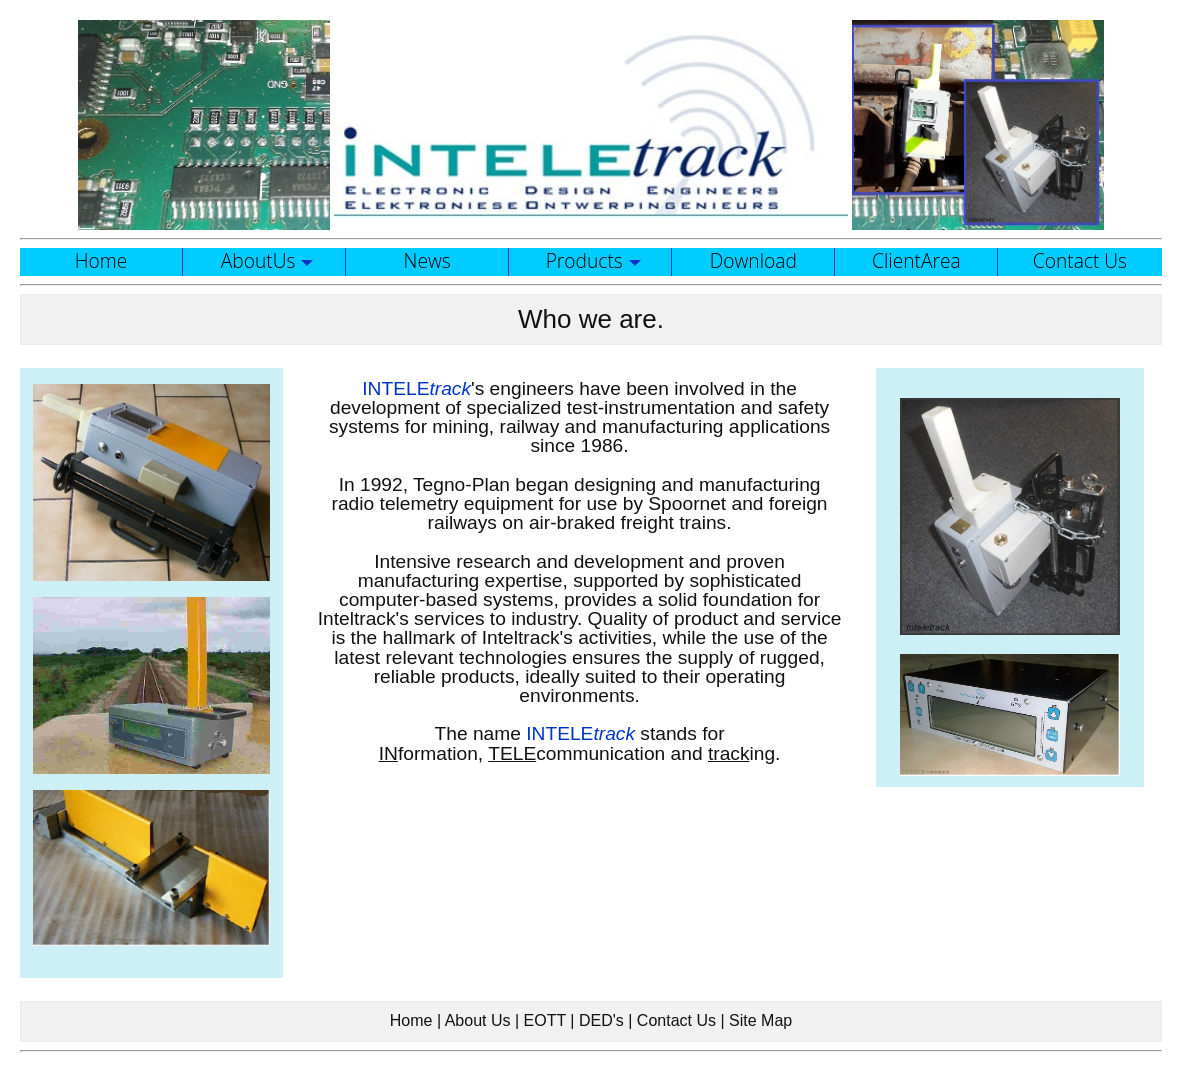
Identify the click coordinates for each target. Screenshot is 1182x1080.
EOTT (545, 1020)
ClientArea (916, 261)
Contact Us (1080, 261)
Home (101, 261)
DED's (601, 1020)
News (427, 261)
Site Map (760, 1020)
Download (753, 261)
